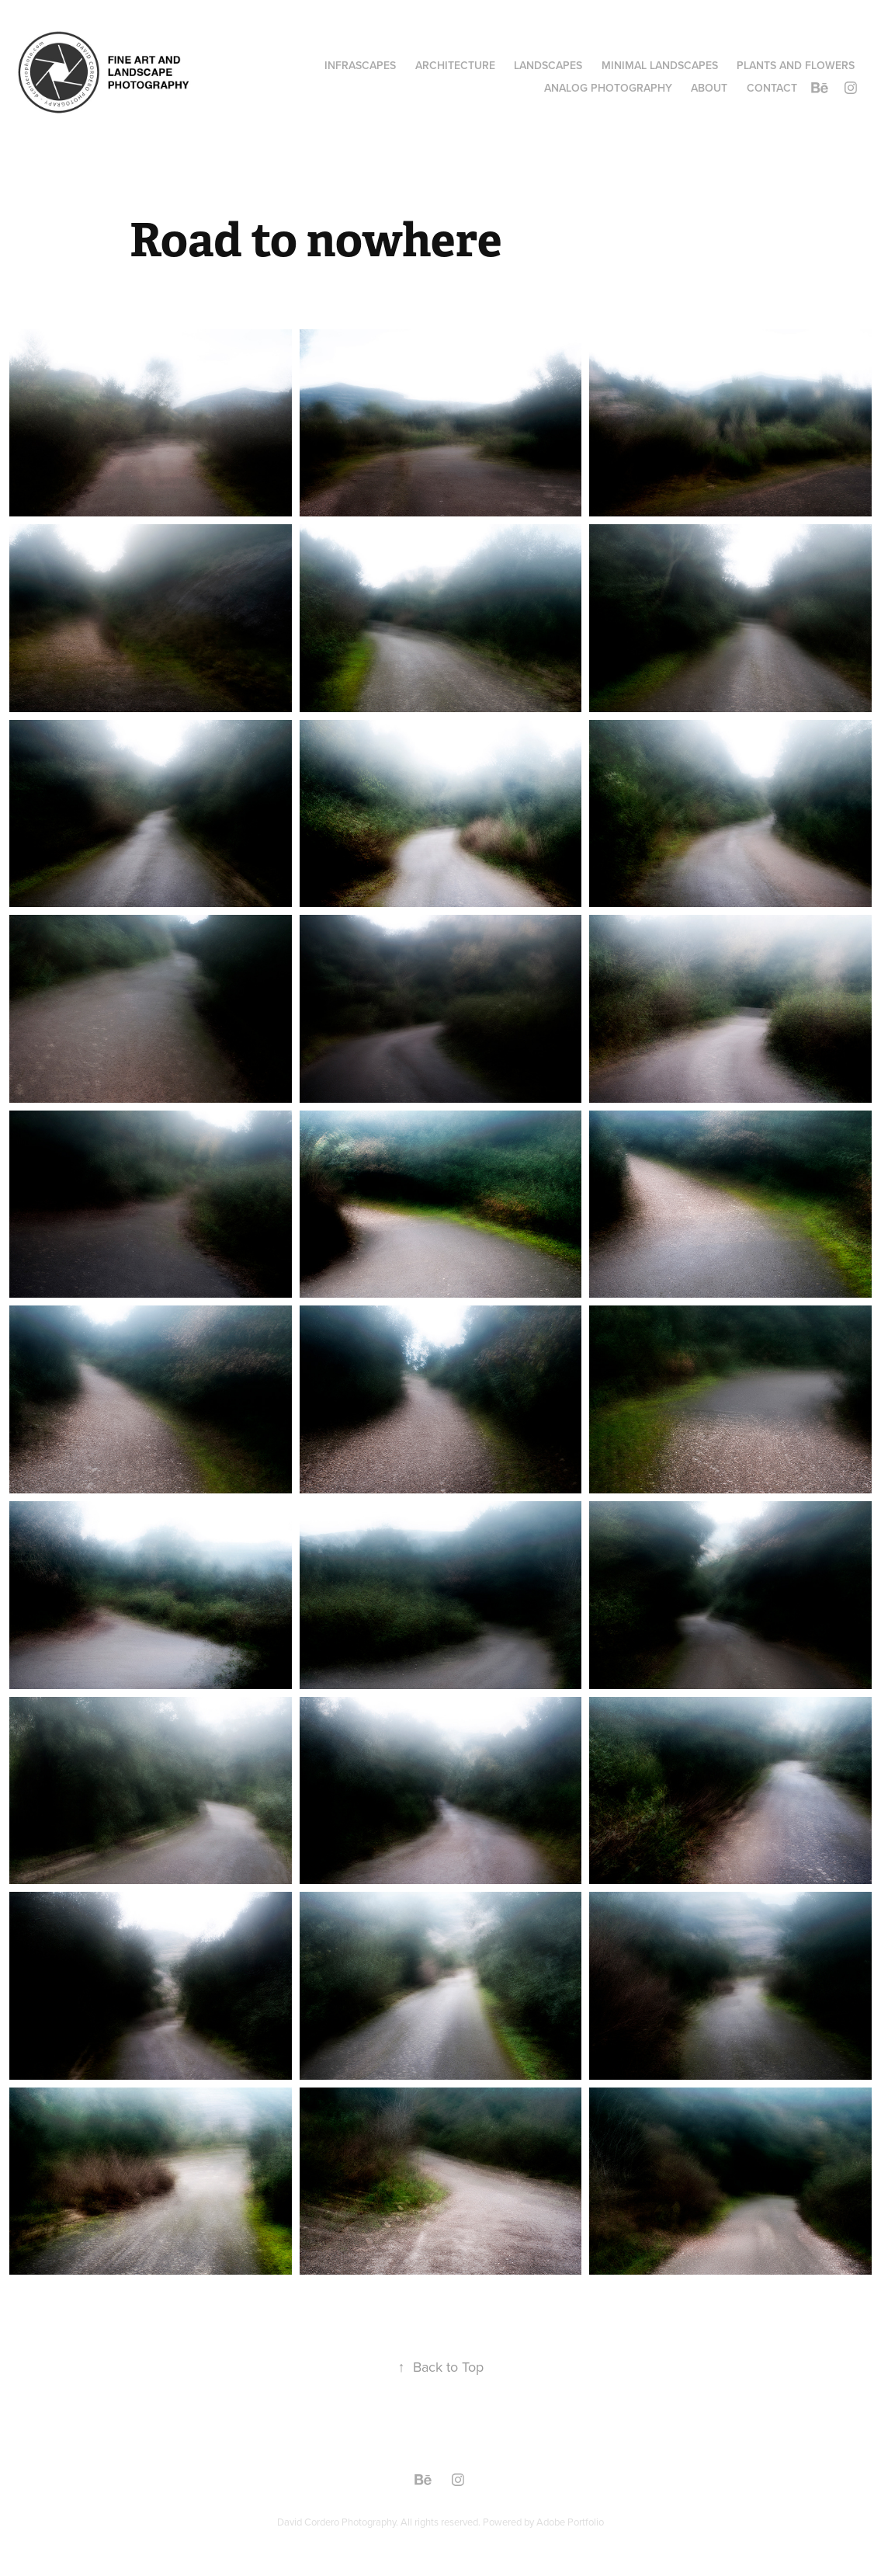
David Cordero (309, 2522)
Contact (772, 88)
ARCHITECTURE (455, 65)
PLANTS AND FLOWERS (796, 65)
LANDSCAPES (548, 65)
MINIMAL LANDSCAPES (660, 65)
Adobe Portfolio (570, 2522)
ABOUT (709, 88)
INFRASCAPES (360, 65)
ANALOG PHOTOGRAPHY (608, 88)
